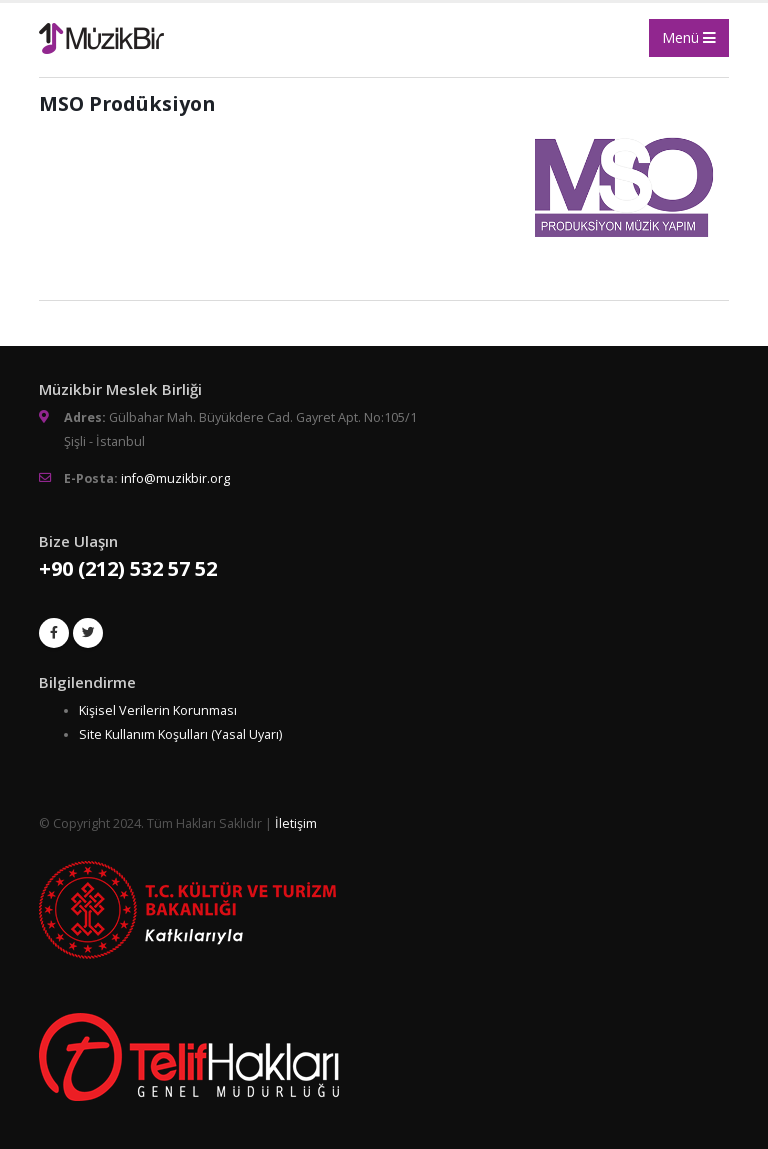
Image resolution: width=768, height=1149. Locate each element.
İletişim (296, 823)
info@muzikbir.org (175, 478)
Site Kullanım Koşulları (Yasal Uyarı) (180, 734)
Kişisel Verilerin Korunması (158, 710)
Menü (689, 37)
